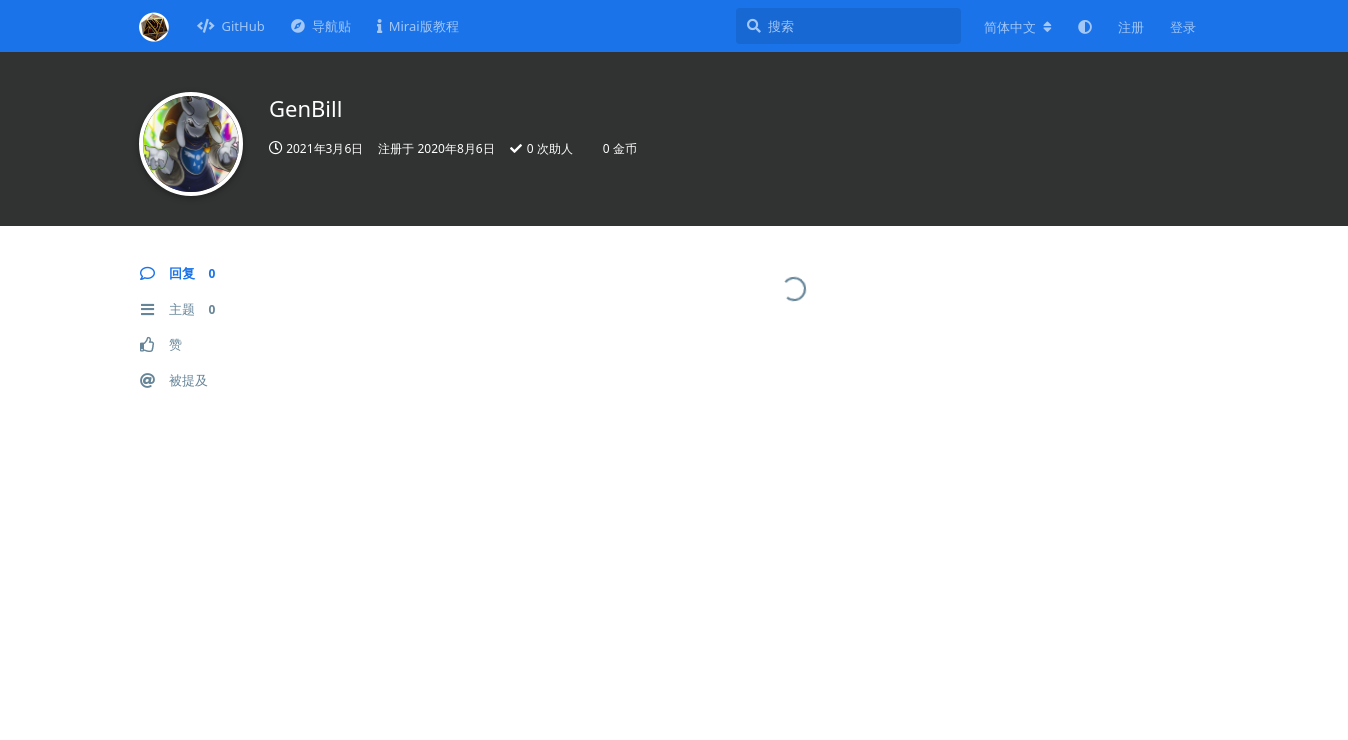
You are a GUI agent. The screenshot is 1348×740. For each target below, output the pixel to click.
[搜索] (848, 26)
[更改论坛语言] (1018, 27)
